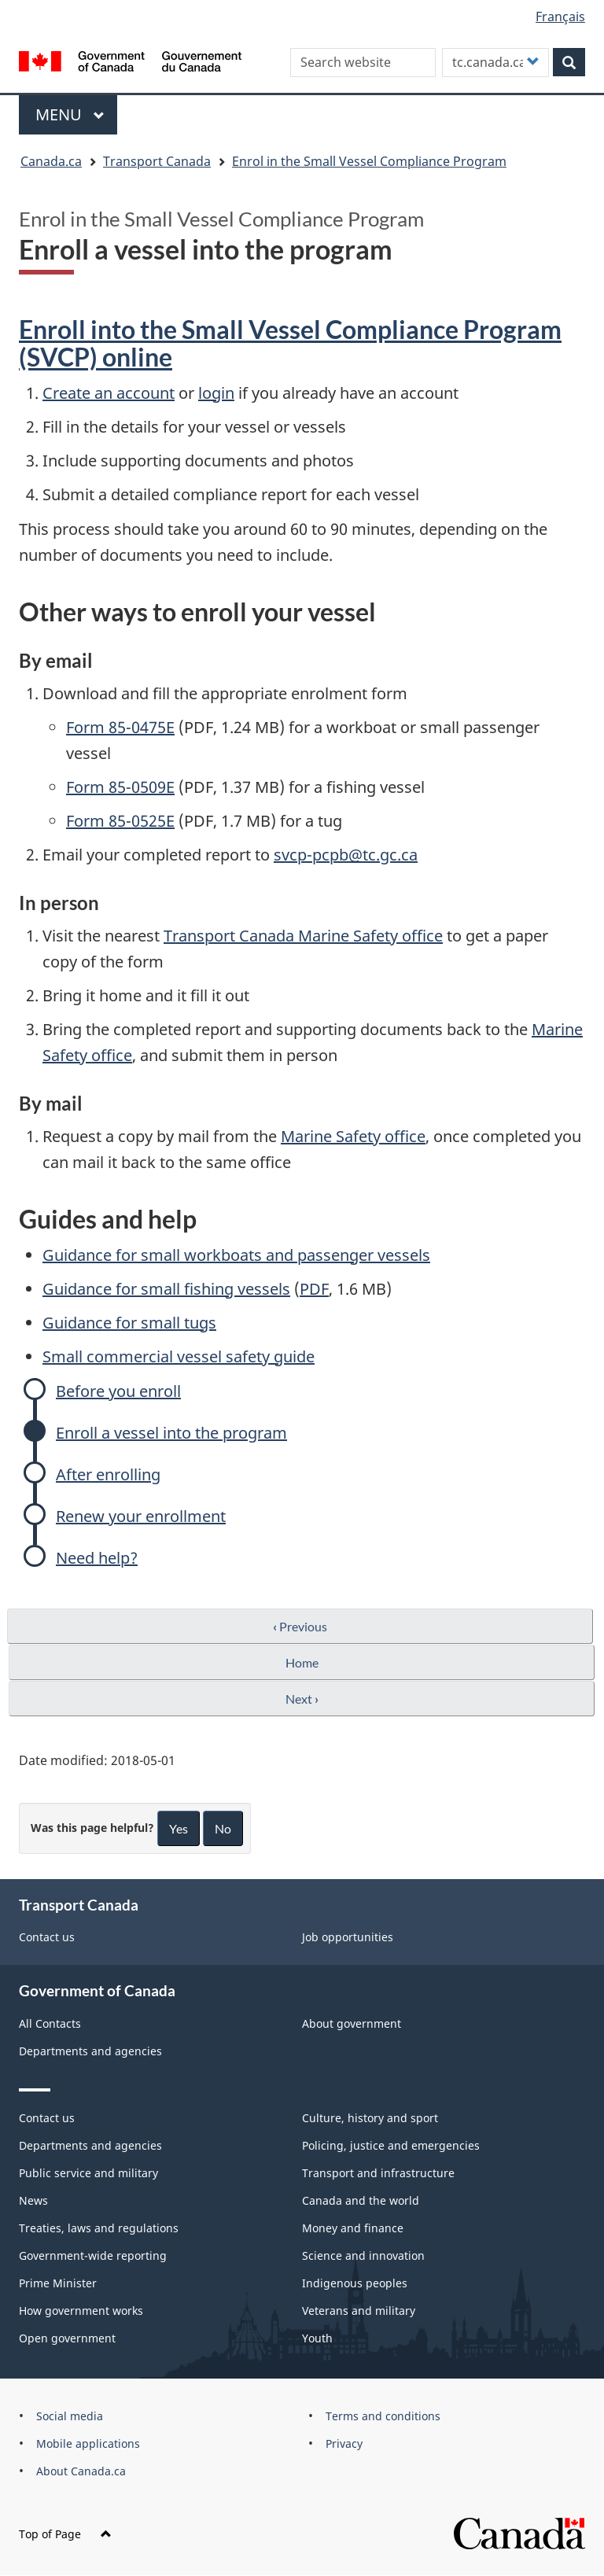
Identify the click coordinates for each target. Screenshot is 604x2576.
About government (351, 2023)
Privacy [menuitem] (344, 2443)
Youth (317, 2338)
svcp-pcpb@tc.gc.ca (346, 854)
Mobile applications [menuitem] (88, 2443)
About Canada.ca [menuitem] (81, 2471)
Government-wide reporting (93, 2255)
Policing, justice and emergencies (391, 2145)
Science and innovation (363, 2255)
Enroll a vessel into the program (171, 1432)
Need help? (97, 1557)
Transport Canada (157, 161)
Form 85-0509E (120, 787)
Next (302, 1698)
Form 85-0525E (120, 820)
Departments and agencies (90, 2050)
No (223, 1828)
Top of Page (65, 2533)
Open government (67, 2338)
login (216, 393)
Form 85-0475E (120, 727)
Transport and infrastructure (378, 2172)
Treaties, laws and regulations (99, 2227)
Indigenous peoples (354, 2283)
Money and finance (352, 2227)
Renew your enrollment (141, 1516)
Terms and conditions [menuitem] (383, 2415)
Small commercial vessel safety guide (178, 1356)
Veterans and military (358, 2310)
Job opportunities (347, 1936)
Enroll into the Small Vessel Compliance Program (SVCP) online (290, 343)
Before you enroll (118, 1391)
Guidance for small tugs (129, 1322)
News (33, 2200)
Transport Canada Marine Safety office (303, 935)
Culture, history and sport (370, 2117)
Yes (178, 1828)
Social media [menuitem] (69, 2415)
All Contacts (50, 2023)
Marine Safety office (353, 1136)
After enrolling (108, 1474)
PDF (314, 1288)
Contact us (47, 1936)
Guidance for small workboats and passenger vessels (236, 1255)
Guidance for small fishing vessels (166, 1288)
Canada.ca (51, 161)
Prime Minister (58, 2283)
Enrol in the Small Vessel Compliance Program (369, 161)
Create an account (108, 393)
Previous (300, 1626)
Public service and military (88, 2172)
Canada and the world (360, 2200)
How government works (81, 2310)
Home (302, 1662)
